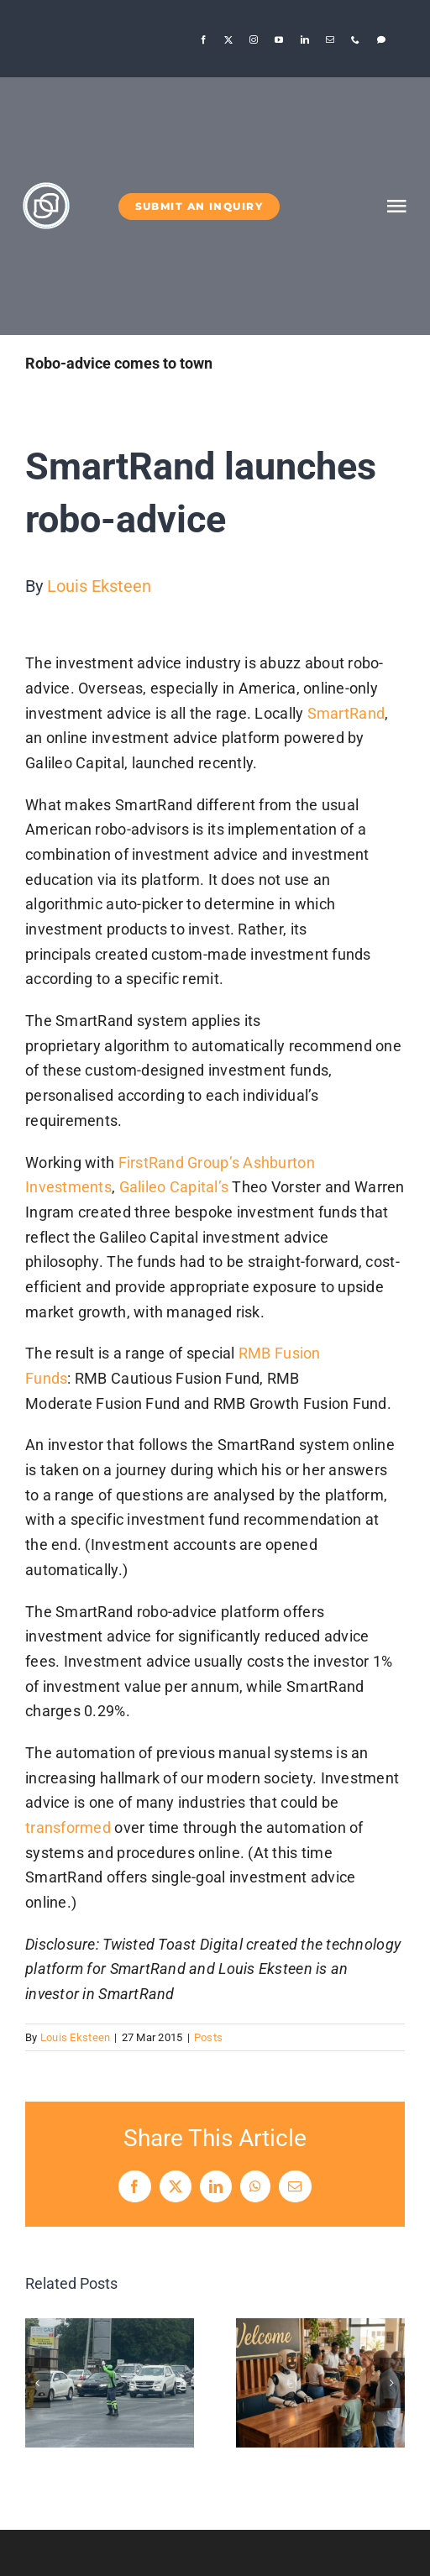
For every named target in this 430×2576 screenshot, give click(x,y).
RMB (255, 1353)
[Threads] (381, 39)
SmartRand (346, 713)
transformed (68, 1827)
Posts (208, 2037)
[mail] (330, 39)
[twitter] (228, 39)
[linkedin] (305, 39)
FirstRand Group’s (179, 1162)
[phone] (355, 39)
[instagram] (253, 39)
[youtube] (279, 39)
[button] (37, 2383)
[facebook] (203, 39)
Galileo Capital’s (174, 1187)
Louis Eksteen (99, 586)
